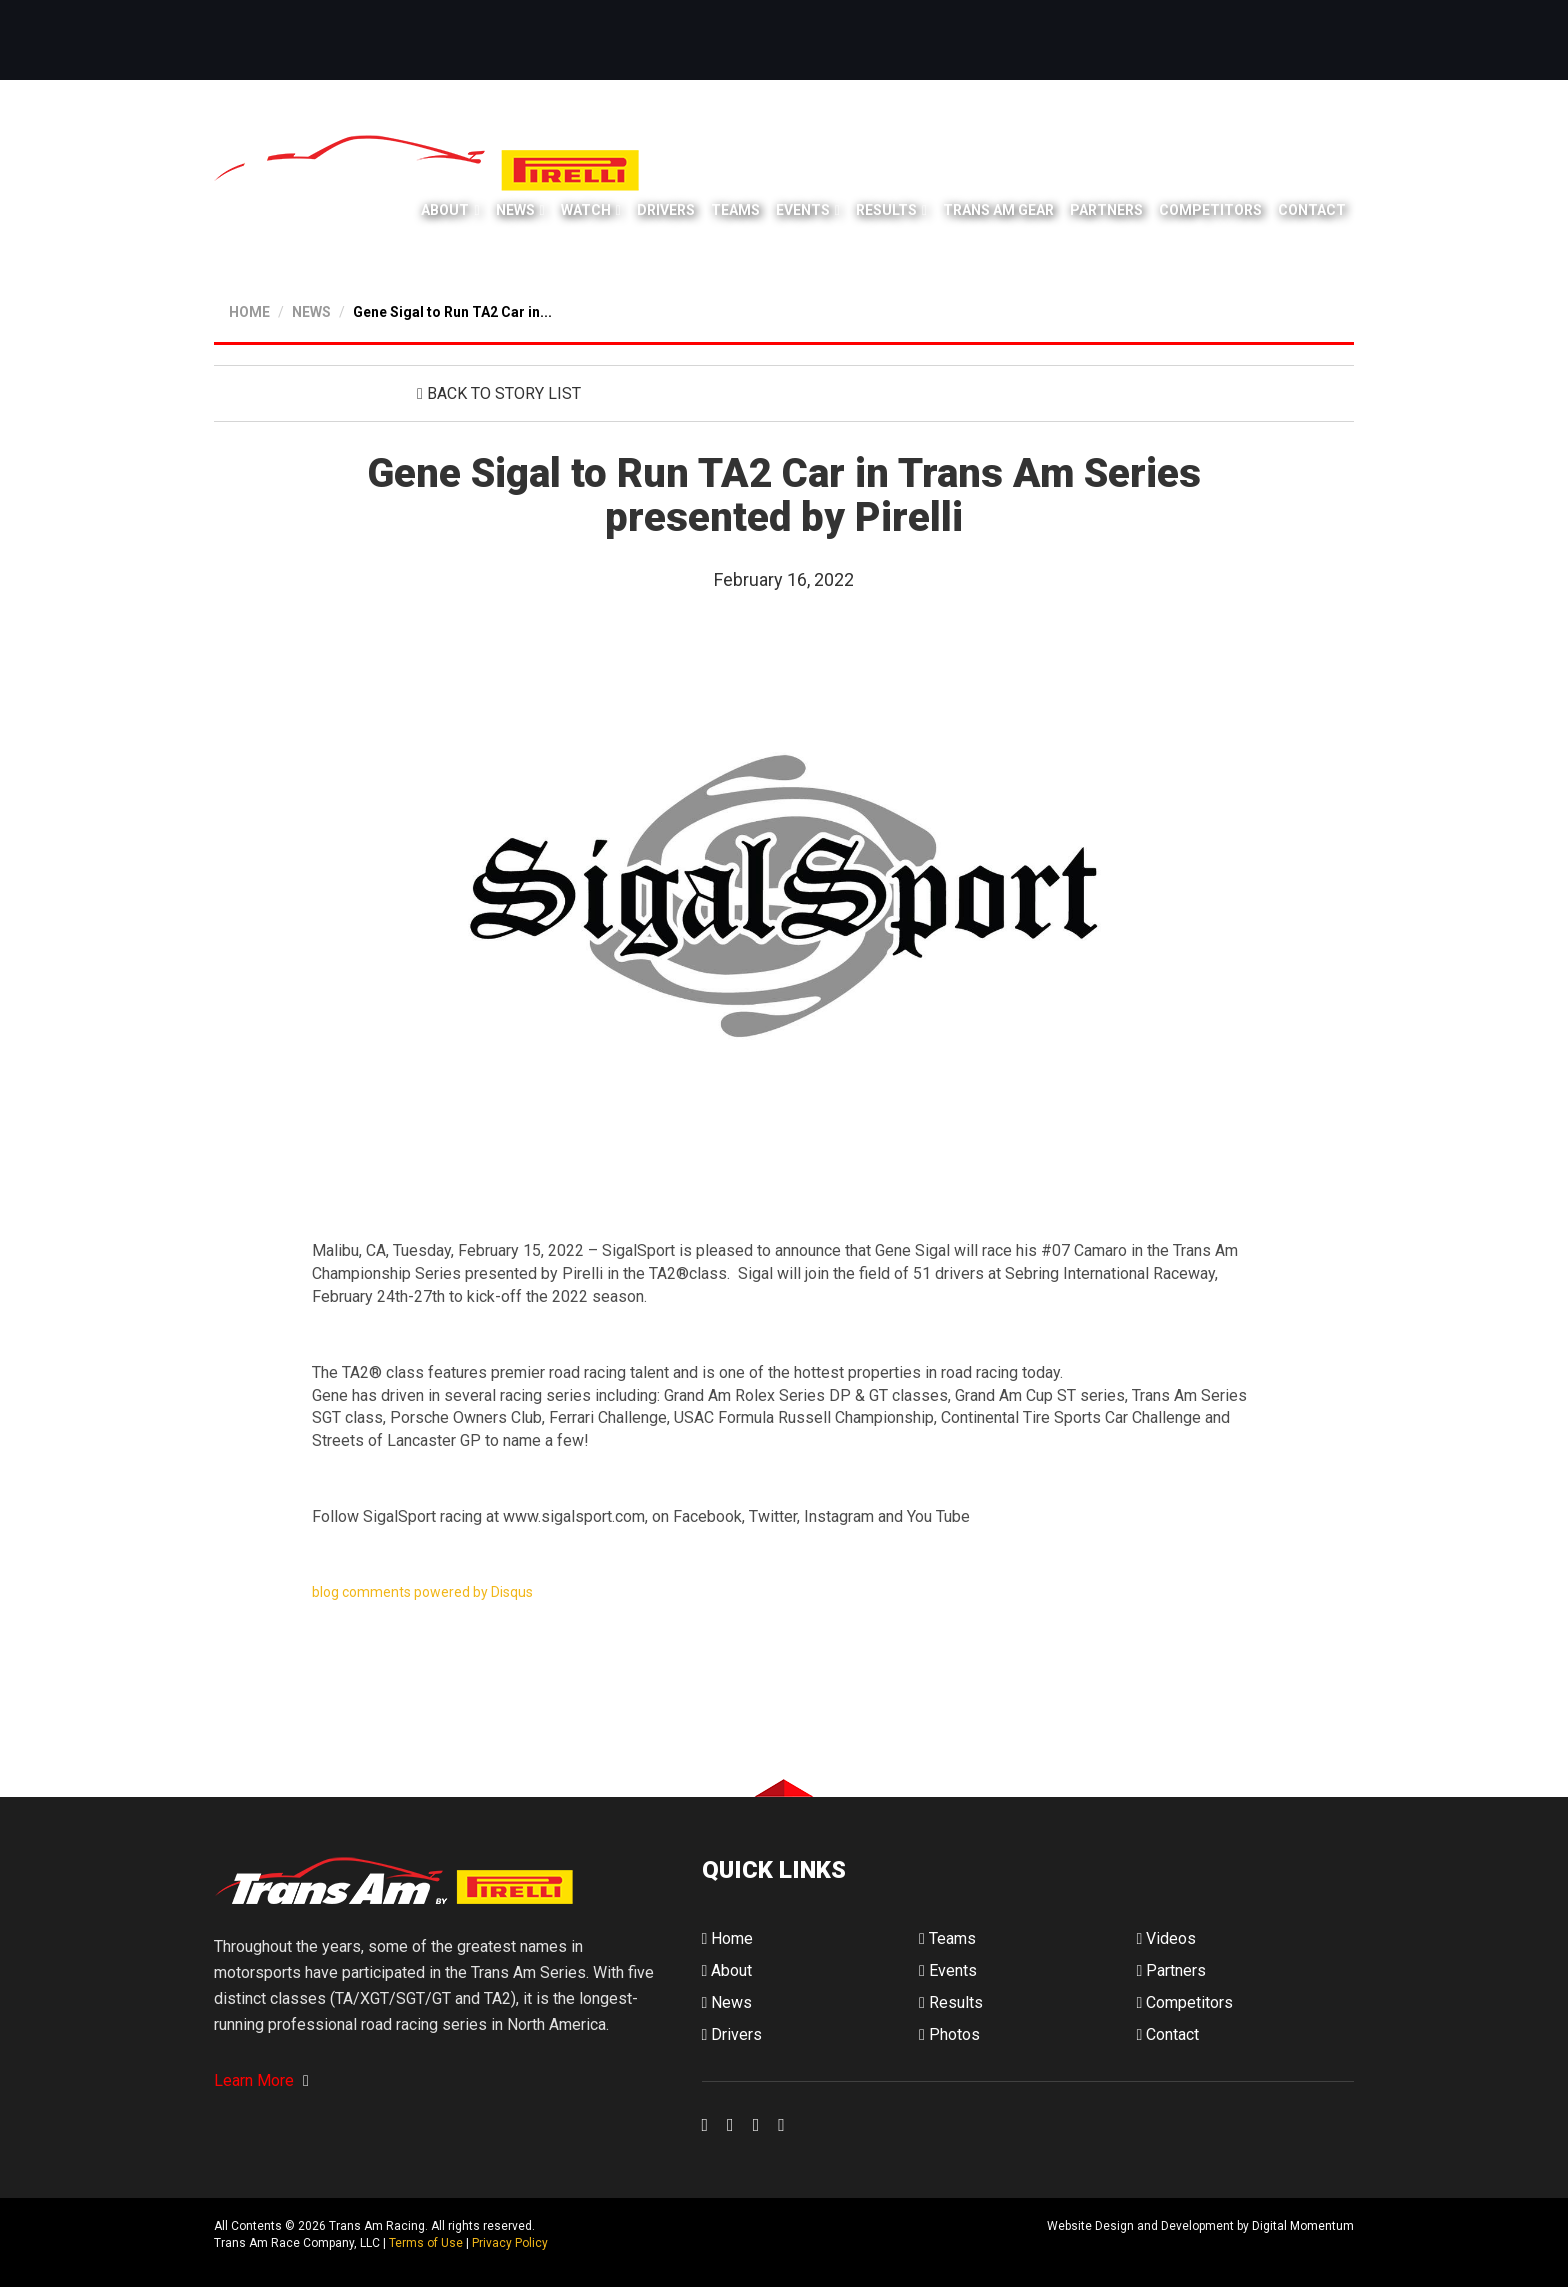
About (445, 210)
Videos (1166, 1938)
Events (803, 210)
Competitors (1210, 210)
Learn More (261, 2080)
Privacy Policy (510, 2243)
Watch (586, 210)
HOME (249, 312)
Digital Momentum (728, 2242)
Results (886, 210)
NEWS (311, 312)
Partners (1106, 210)
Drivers (666, 210)
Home (728, 1938)
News (515, 210)
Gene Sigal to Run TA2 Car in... (452, 312)
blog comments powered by (422, 1592)
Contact (1312, 210)
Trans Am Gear (998, 210)
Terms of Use (426, 2243)
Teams (735, 210)
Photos (949, 2034)
